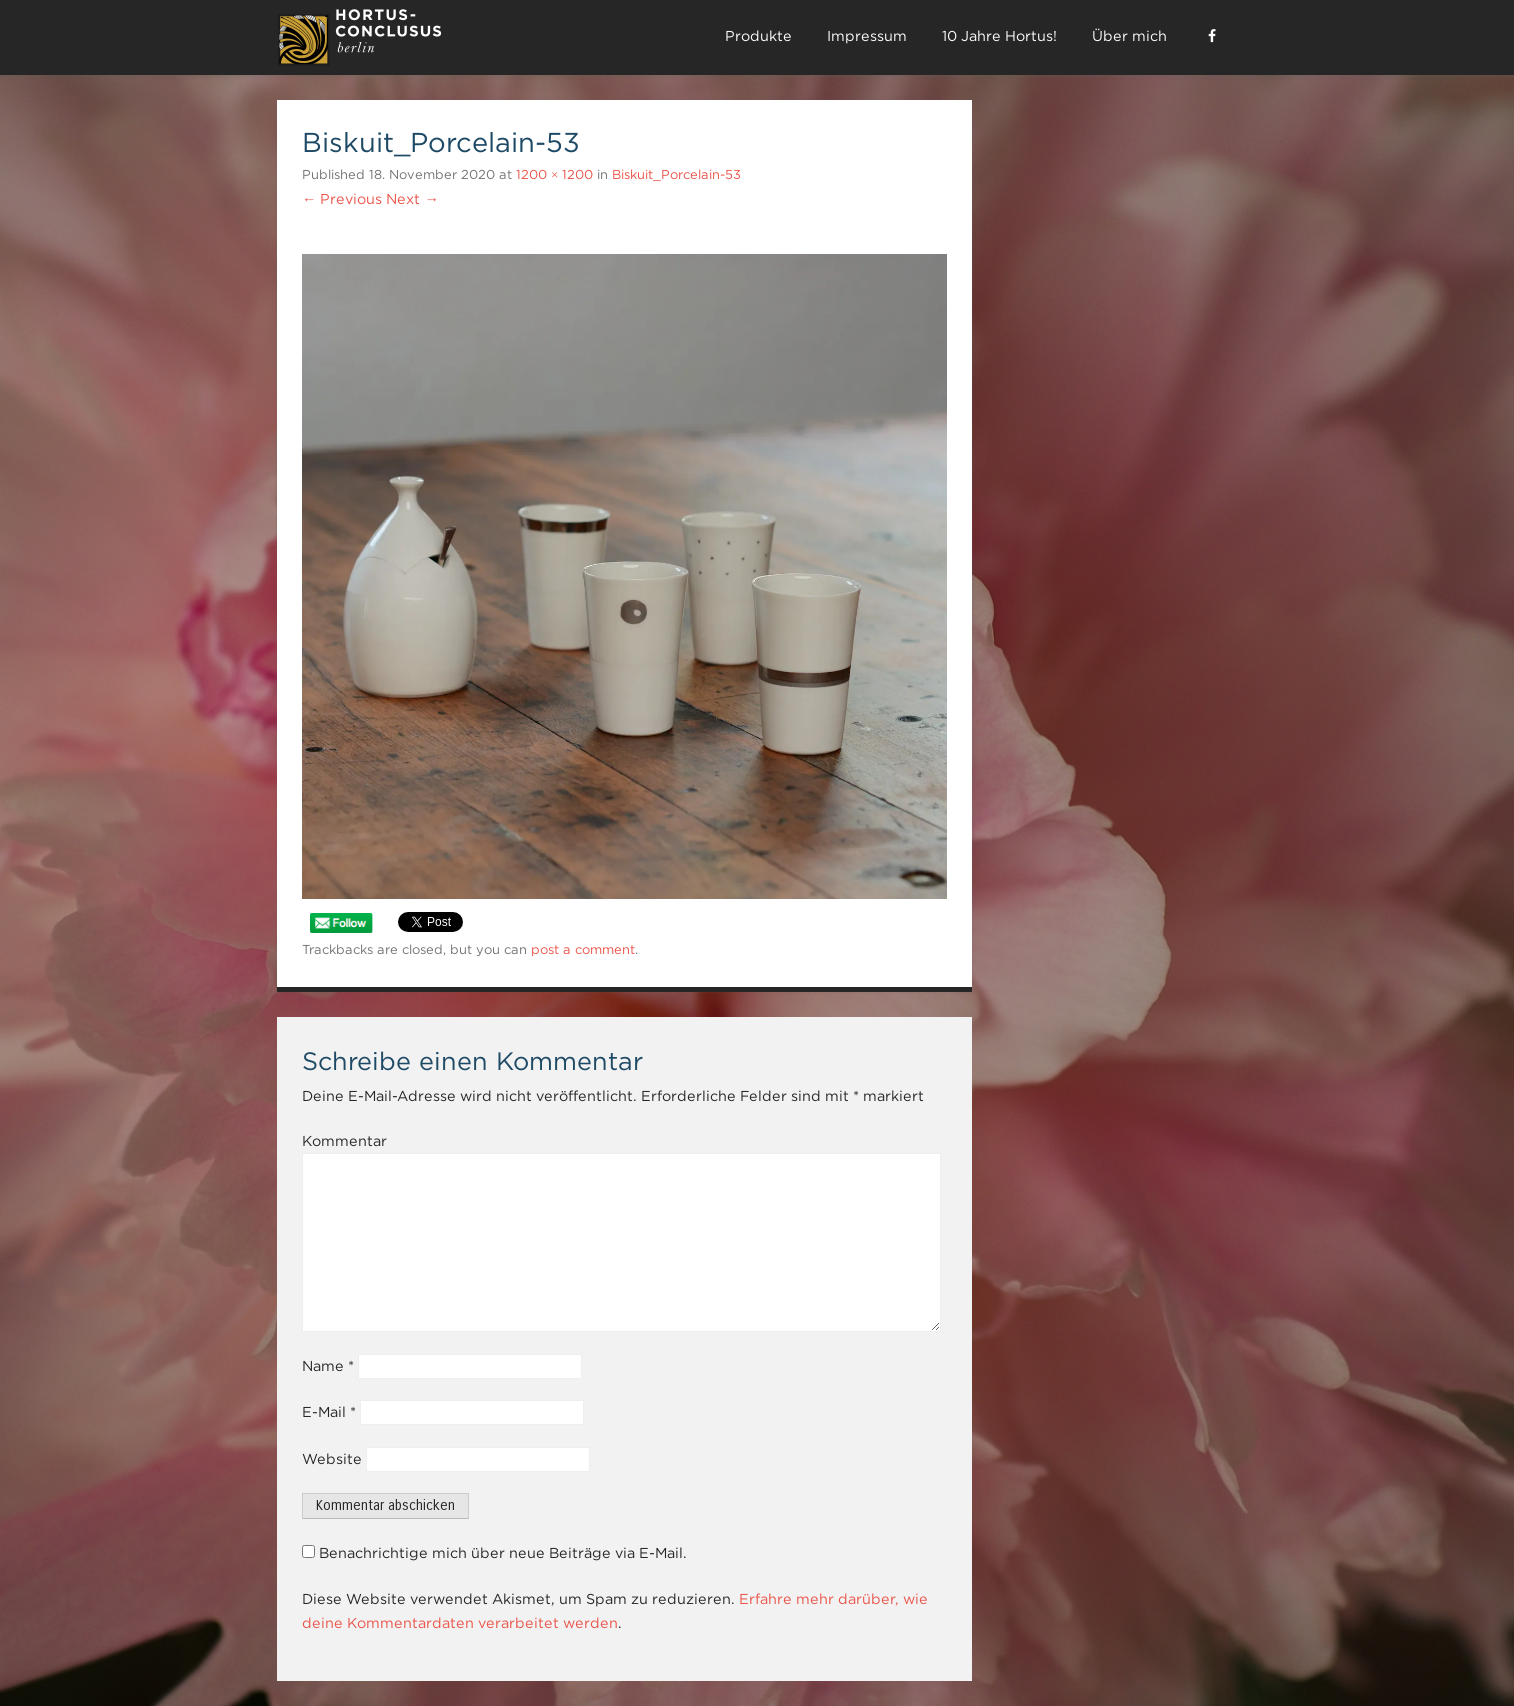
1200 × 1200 (554, 174)
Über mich (1129, 36)
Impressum (867, 36)
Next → (412, 199)
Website (332, 1459)
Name (328, 1366)
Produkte (758, 36)
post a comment (583, 949)
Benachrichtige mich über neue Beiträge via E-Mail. (503, 1553)
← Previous (342, 199)
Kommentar (344, 1141)
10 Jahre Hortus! (999, 36)
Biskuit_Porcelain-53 (676, 174)
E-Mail (329, 1412)
